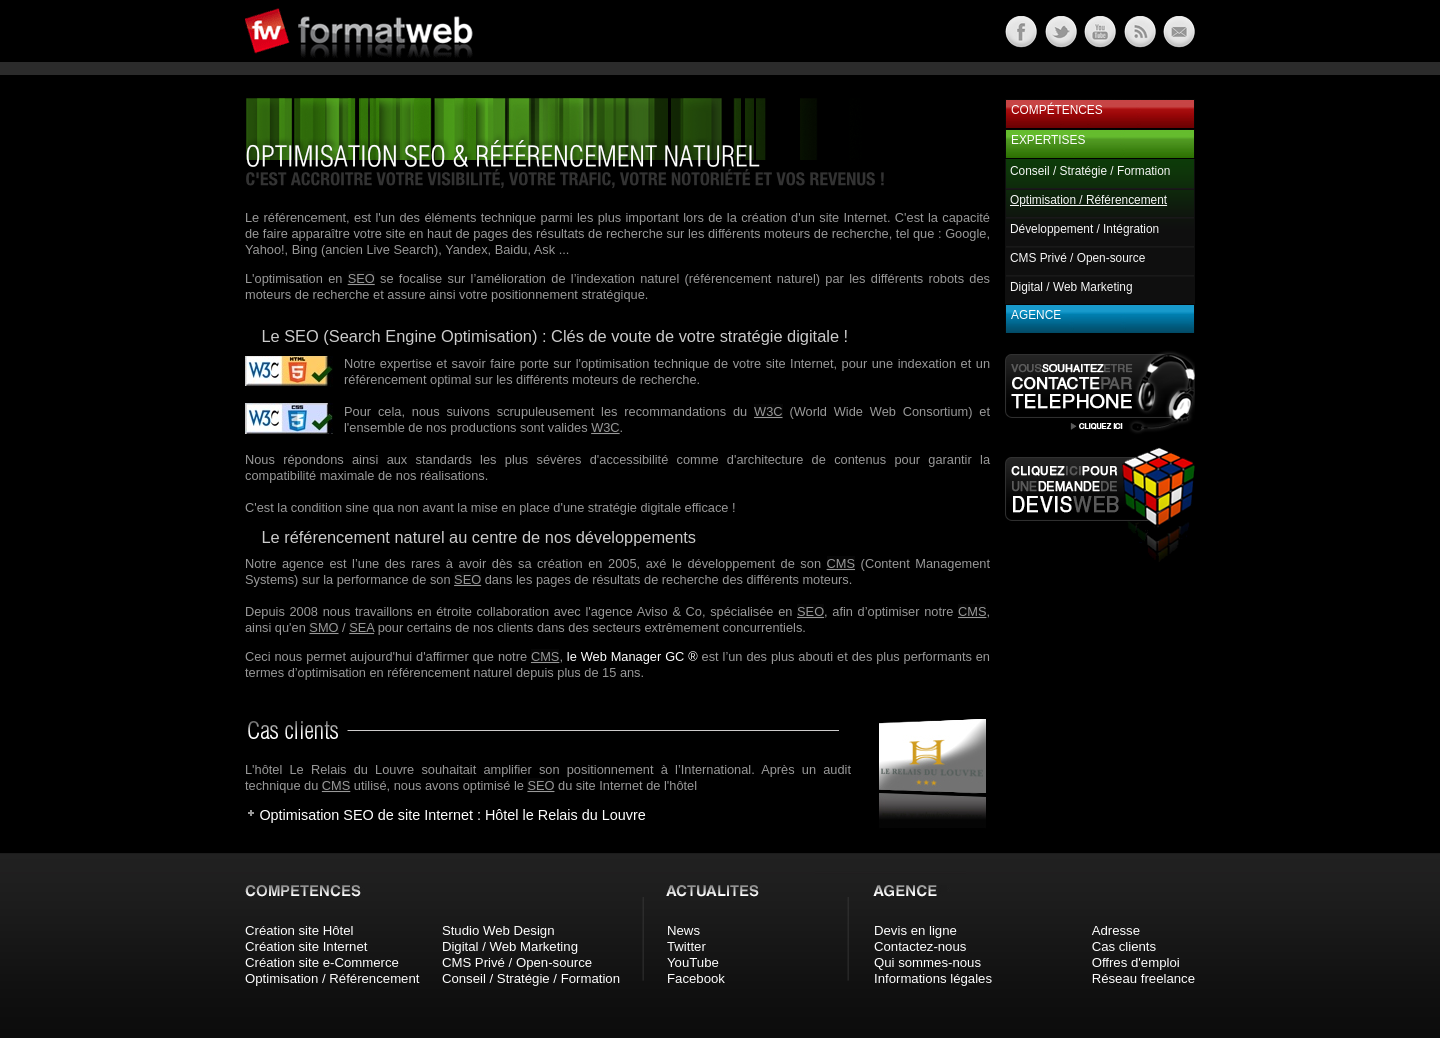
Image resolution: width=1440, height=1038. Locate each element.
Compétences (1057, 110)
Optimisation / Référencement (332, 978)
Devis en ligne (915, 930)
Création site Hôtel (299, 930)
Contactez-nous (920, 946)
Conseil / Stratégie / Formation (1090, 171)
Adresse (1116, 930)
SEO (361, 278)
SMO (323, 627)
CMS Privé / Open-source (1077, 258)
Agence (1036, 315)
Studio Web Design (498, 930)
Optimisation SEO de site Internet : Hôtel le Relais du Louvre (452, 815)
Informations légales (933, 978)
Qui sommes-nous (927, 962)
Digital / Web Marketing (1071, 287)
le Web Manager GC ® (632, 656)
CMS (841, 563)
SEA (361, 627)
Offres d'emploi (1136, 962)
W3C (768, 411)
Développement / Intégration (1084, 229)
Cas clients (1124, 946)
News (683, 930)
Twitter (686, 946)
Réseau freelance (1143, 978)
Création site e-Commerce (322, 962)
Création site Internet (306, 946)
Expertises (1048, 140)
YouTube (693, 962)
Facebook (696, 978)
